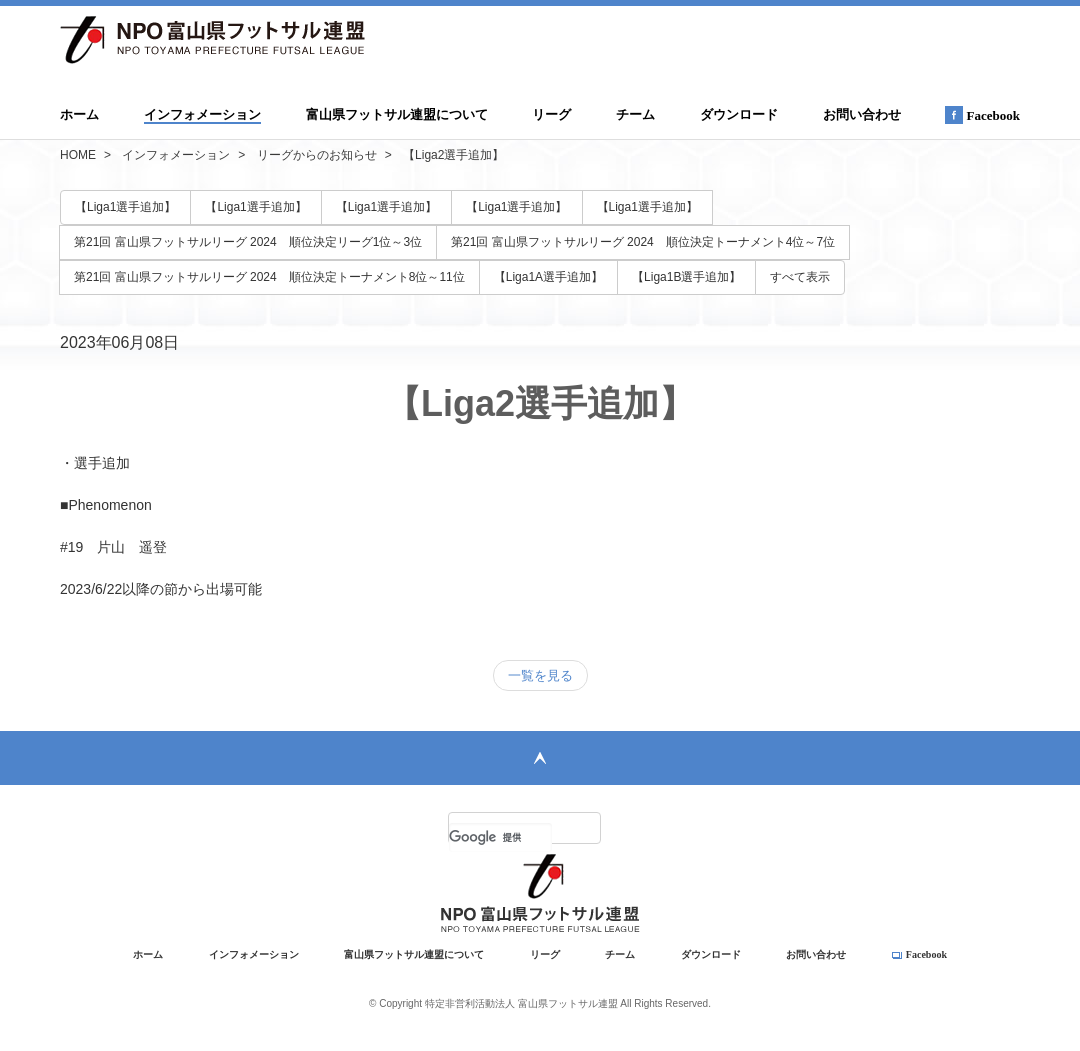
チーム (635, 114)
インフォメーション (202, 114)
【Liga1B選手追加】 (686, 277)
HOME (78, 155)
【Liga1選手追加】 (125, 207)
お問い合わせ (862, 114)
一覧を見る (540, 675)
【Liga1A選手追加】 (548, 277)
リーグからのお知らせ (317, 155)
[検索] (500, 837)
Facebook (982, 115)
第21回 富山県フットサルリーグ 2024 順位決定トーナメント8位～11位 (269, 277)
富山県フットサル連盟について (397, 114)
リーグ (551, 114)
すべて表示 (800, 277)
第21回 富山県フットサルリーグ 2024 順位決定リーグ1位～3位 (248, 242)
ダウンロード (739, 114)
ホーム (79, 114)
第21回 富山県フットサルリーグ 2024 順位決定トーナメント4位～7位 (643, 242)
